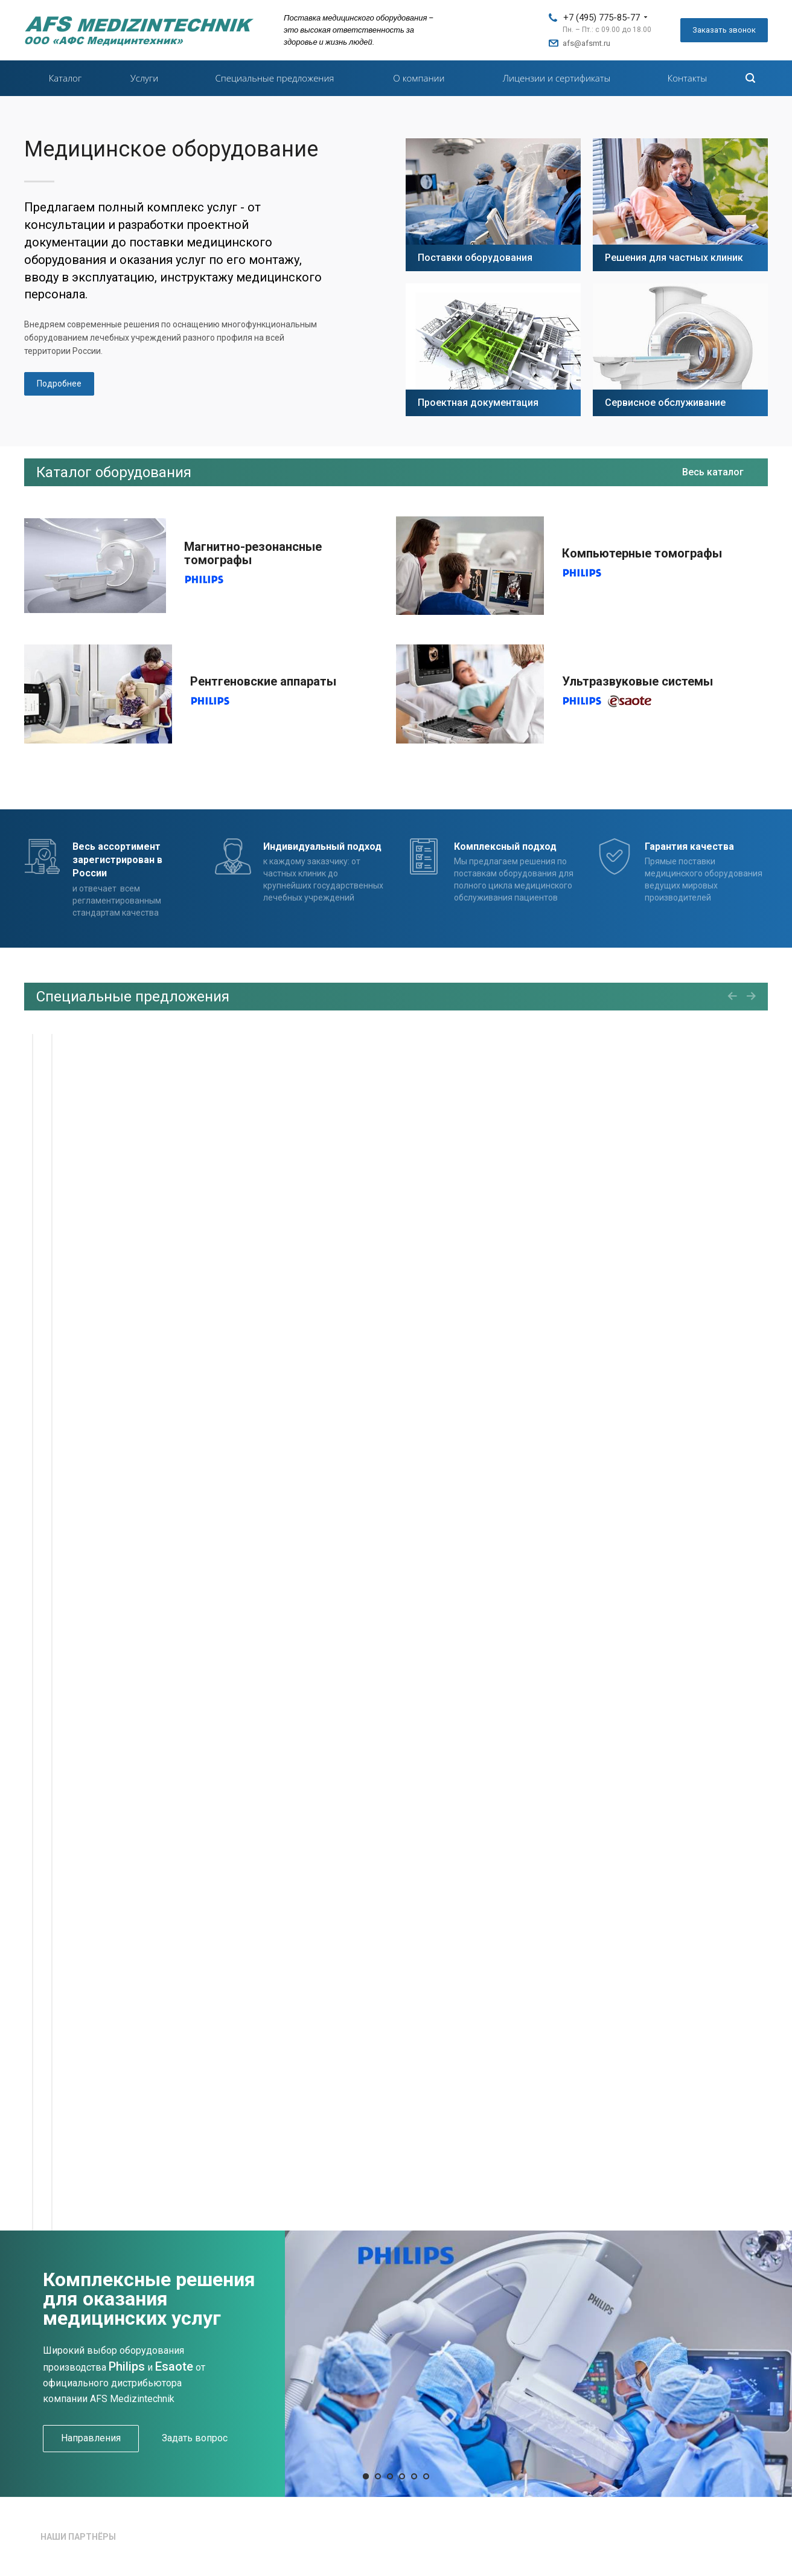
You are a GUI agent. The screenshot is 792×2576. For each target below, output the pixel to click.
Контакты (687, 78)
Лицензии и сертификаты (557, 78)
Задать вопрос (195, 2438)
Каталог (65, 78)
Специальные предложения (275, 78)
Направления (91, 2438)
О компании (418, 78)
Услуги (144, 78)
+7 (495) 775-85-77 (601, 17)
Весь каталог (713, 472)
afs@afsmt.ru (586, 43)
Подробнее (59, 383)
